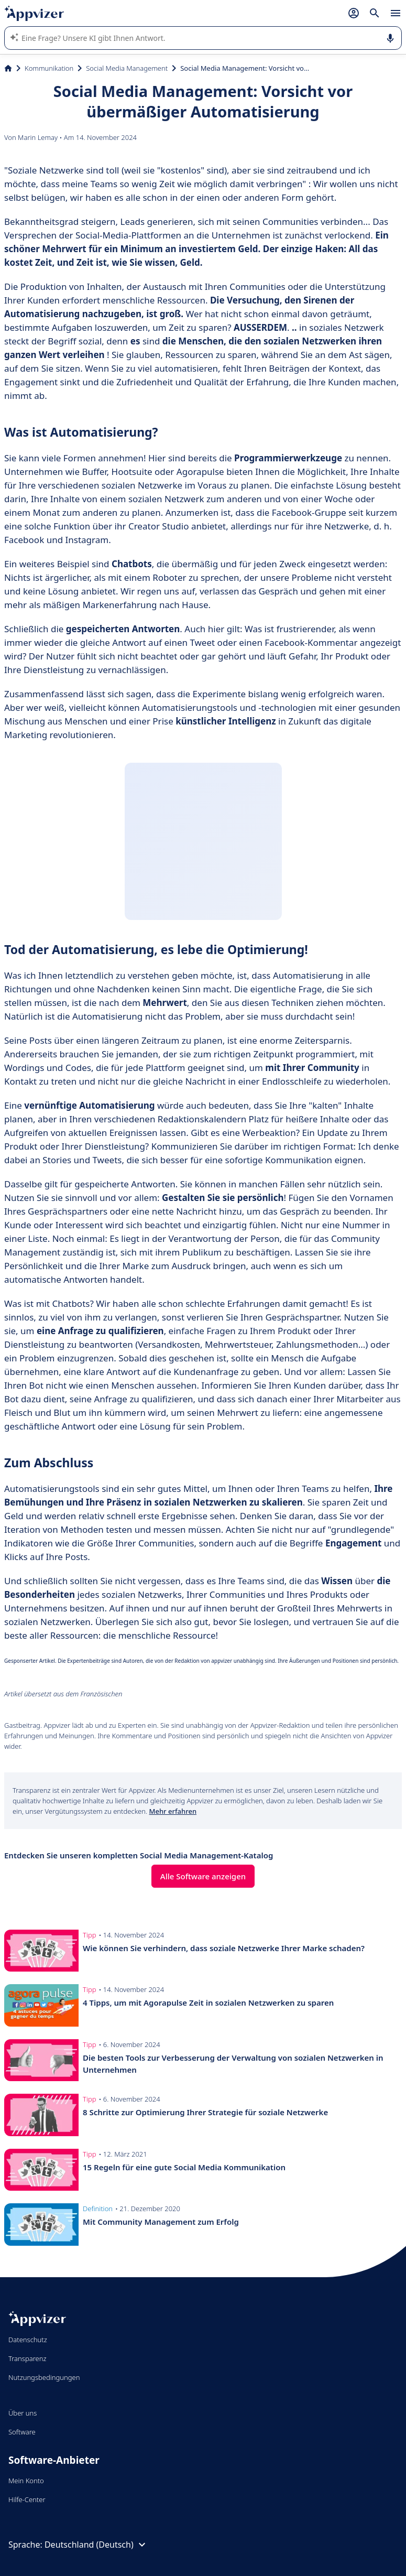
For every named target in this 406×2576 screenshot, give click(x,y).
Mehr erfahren (172, 1811)
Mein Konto (26, 2480)
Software (22, 2432)
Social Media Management (127, 68)
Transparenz (27, 2358)
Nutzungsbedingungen (44, 2377)
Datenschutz (27, 2339)
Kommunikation (49, 68)
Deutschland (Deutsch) (96, 2544)
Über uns (22, 2413)
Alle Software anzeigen (203, 1876)
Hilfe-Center (27, 2499)
